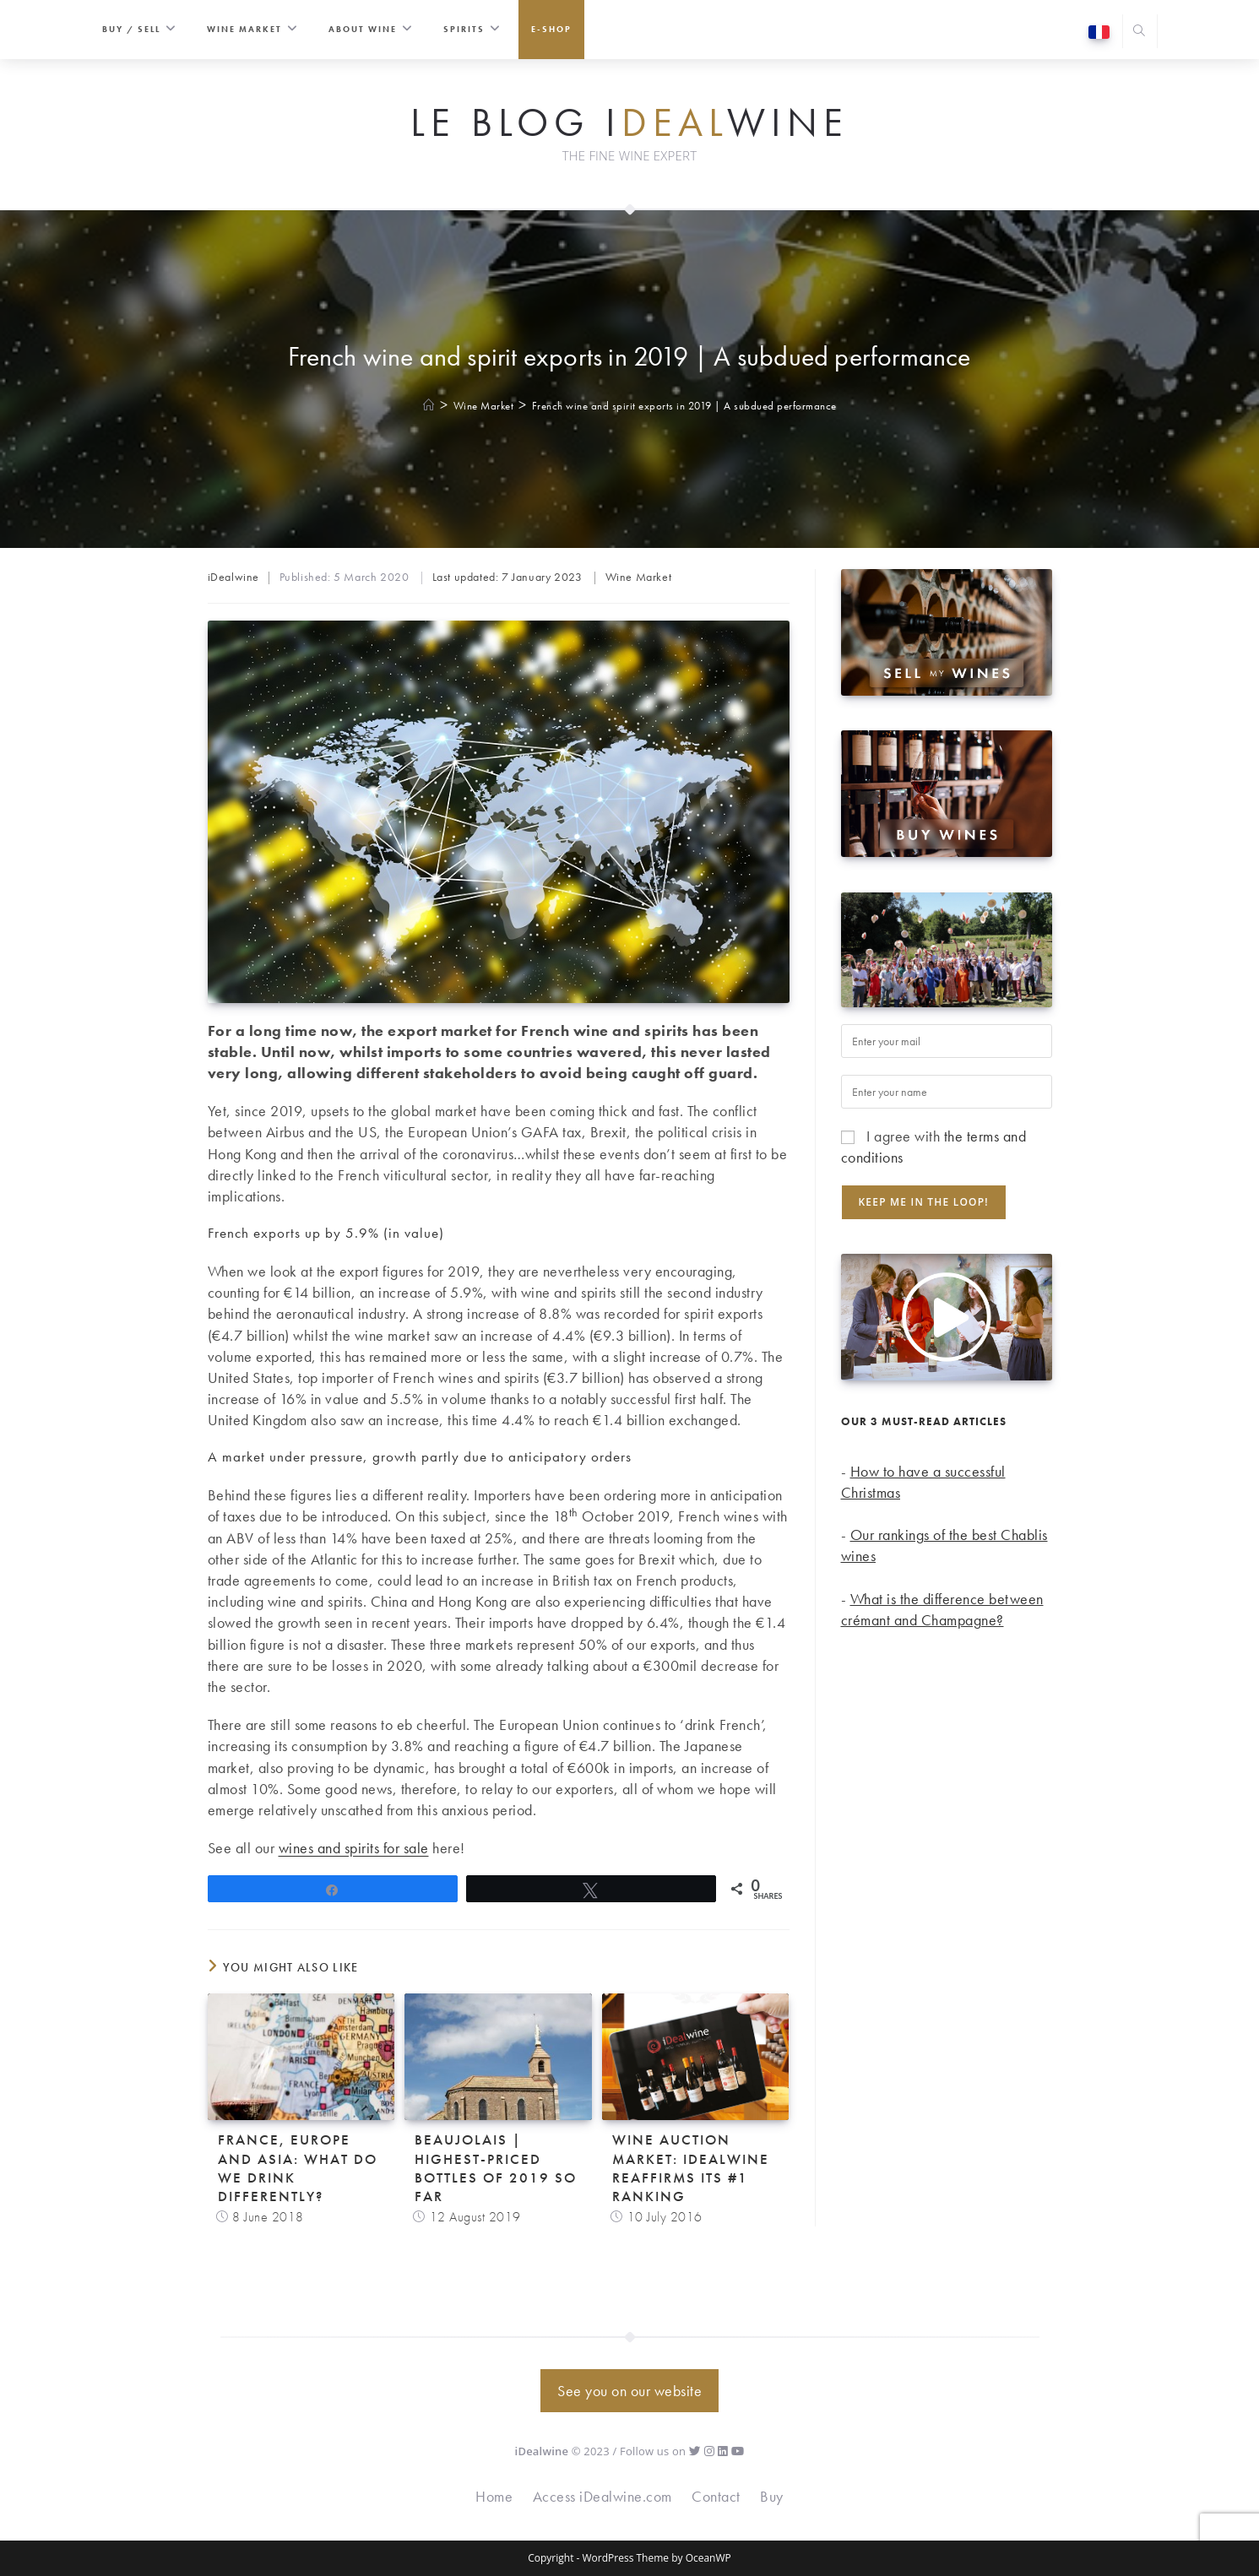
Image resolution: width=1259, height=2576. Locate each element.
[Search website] (1140, 32)
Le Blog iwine (629, 123)
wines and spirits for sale (354, 1847)
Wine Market (638, 576)
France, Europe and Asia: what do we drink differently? (297, 2167)
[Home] (429, 406)
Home (494, 2496)
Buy (772, 2496)
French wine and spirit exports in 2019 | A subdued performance (684, 406)
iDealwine (233, 576)
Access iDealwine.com (602, 2496)
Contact (716, 2496)
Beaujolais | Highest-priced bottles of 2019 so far (496, 2167)
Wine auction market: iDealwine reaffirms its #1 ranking (690, 2167)
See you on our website (629, 2390)
